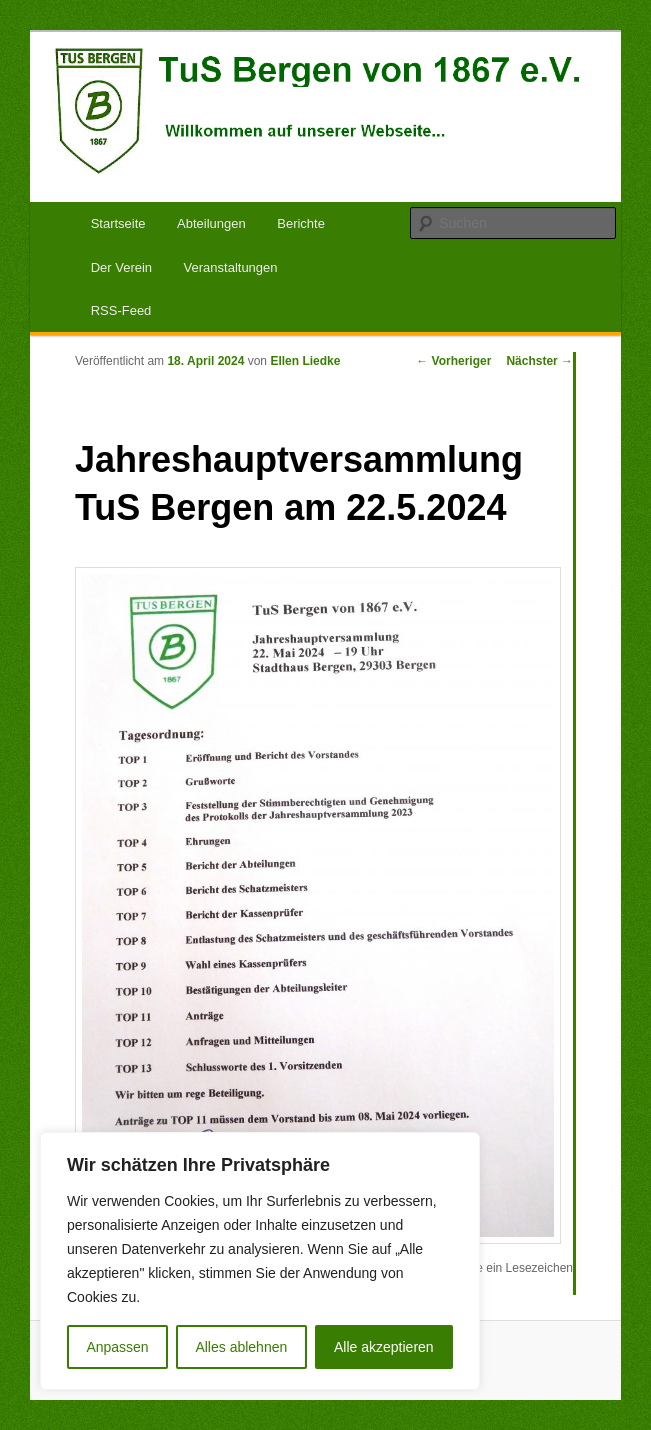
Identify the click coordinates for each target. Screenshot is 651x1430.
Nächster (539, 361)
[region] (260, 1261)
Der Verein (121, 267)
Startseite (118, 223)
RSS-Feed (121, 310)
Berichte (301, 223)
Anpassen (117, 1347)
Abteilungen (211, 223)
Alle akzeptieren (384, 1347)
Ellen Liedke (305, 361)
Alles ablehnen (241, 1347)
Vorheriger (453, 361)
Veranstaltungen (231, 267)
